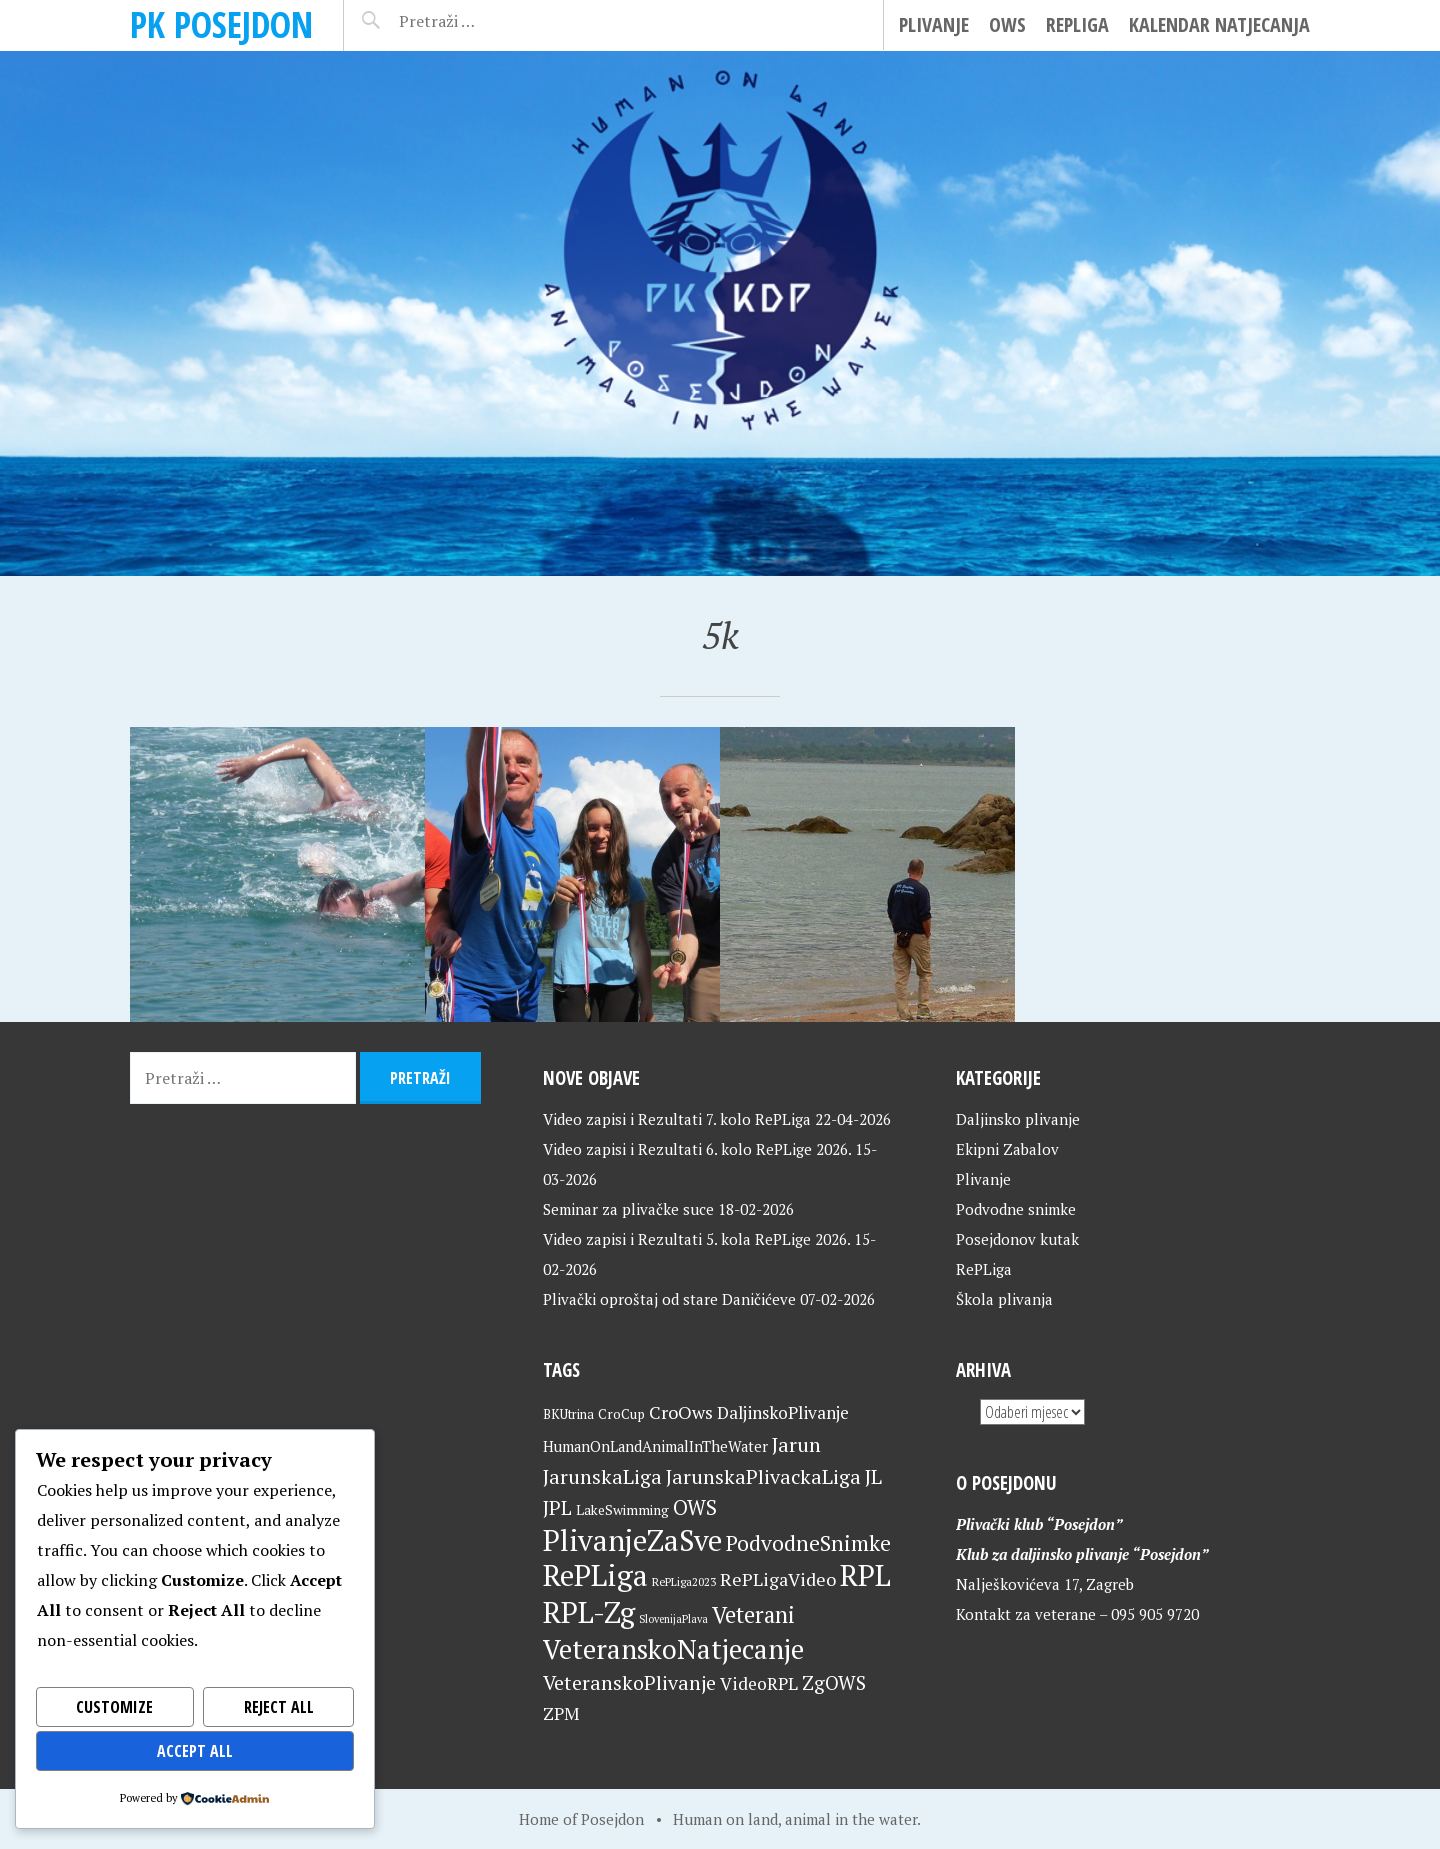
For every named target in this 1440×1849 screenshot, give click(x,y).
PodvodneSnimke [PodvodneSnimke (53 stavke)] (808, 1543)
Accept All (195, 1751)
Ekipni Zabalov (1007, 1149)
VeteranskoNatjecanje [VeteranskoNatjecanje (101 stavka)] (673, 1649)
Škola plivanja (1004, 1299)
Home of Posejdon (581, 1819)
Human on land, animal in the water (795, 1819)
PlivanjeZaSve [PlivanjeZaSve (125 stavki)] (632, 1540)
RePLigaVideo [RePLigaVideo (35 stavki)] (778, 1579)
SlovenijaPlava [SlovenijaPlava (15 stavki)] (673, 1619)
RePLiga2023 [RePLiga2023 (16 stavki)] (684, 1581)
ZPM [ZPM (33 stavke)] (561, 1713)
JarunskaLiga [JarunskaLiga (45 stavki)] (602, 1476)
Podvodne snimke (1016, 1209)
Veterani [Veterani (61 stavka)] (753, 1614)
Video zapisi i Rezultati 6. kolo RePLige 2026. (697, 1149)
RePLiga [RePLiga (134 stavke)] (595, 1575)
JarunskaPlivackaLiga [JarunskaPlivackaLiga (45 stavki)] (763, 1476)
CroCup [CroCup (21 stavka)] (621, 1414)
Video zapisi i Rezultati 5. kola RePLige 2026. (696, 1239)
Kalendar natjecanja (1219, 24)
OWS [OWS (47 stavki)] (695, 1507)
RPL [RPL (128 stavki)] (865, 1575)
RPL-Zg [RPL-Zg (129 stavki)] (589, 1612)
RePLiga (1077, 24)
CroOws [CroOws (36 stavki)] (681, 1412)
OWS (1007, 24)
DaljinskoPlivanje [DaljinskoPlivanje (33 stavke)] (783, 1412)
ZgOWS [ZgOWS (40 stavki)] (834, 1682)
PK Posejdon (221, 24)
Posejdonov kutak (1017, 1239)
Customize (115, 1707)
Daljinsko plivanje (1018, 1119)
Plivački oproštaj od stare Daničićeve (669, 1299)
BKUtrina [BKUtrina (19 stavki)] (568, 1414)
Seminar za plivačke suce (628, 1209)
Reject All (278, 1707)
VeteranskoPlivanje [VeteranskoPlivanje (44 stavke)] (629, 1683)
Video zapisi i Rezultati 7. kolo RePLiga (677, 1119)
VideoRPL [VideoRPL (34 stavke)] (759, 1683)
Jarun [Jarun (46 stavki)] (796, 1444)
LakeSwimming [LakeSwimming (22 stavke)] (622, 1510)
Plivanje (934, 24)
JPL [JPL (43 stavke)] (557, 1508)
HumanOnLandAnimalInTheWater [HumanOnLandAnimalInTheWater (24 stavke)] (655, 1446)
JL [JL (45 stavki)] (873, 1476)
